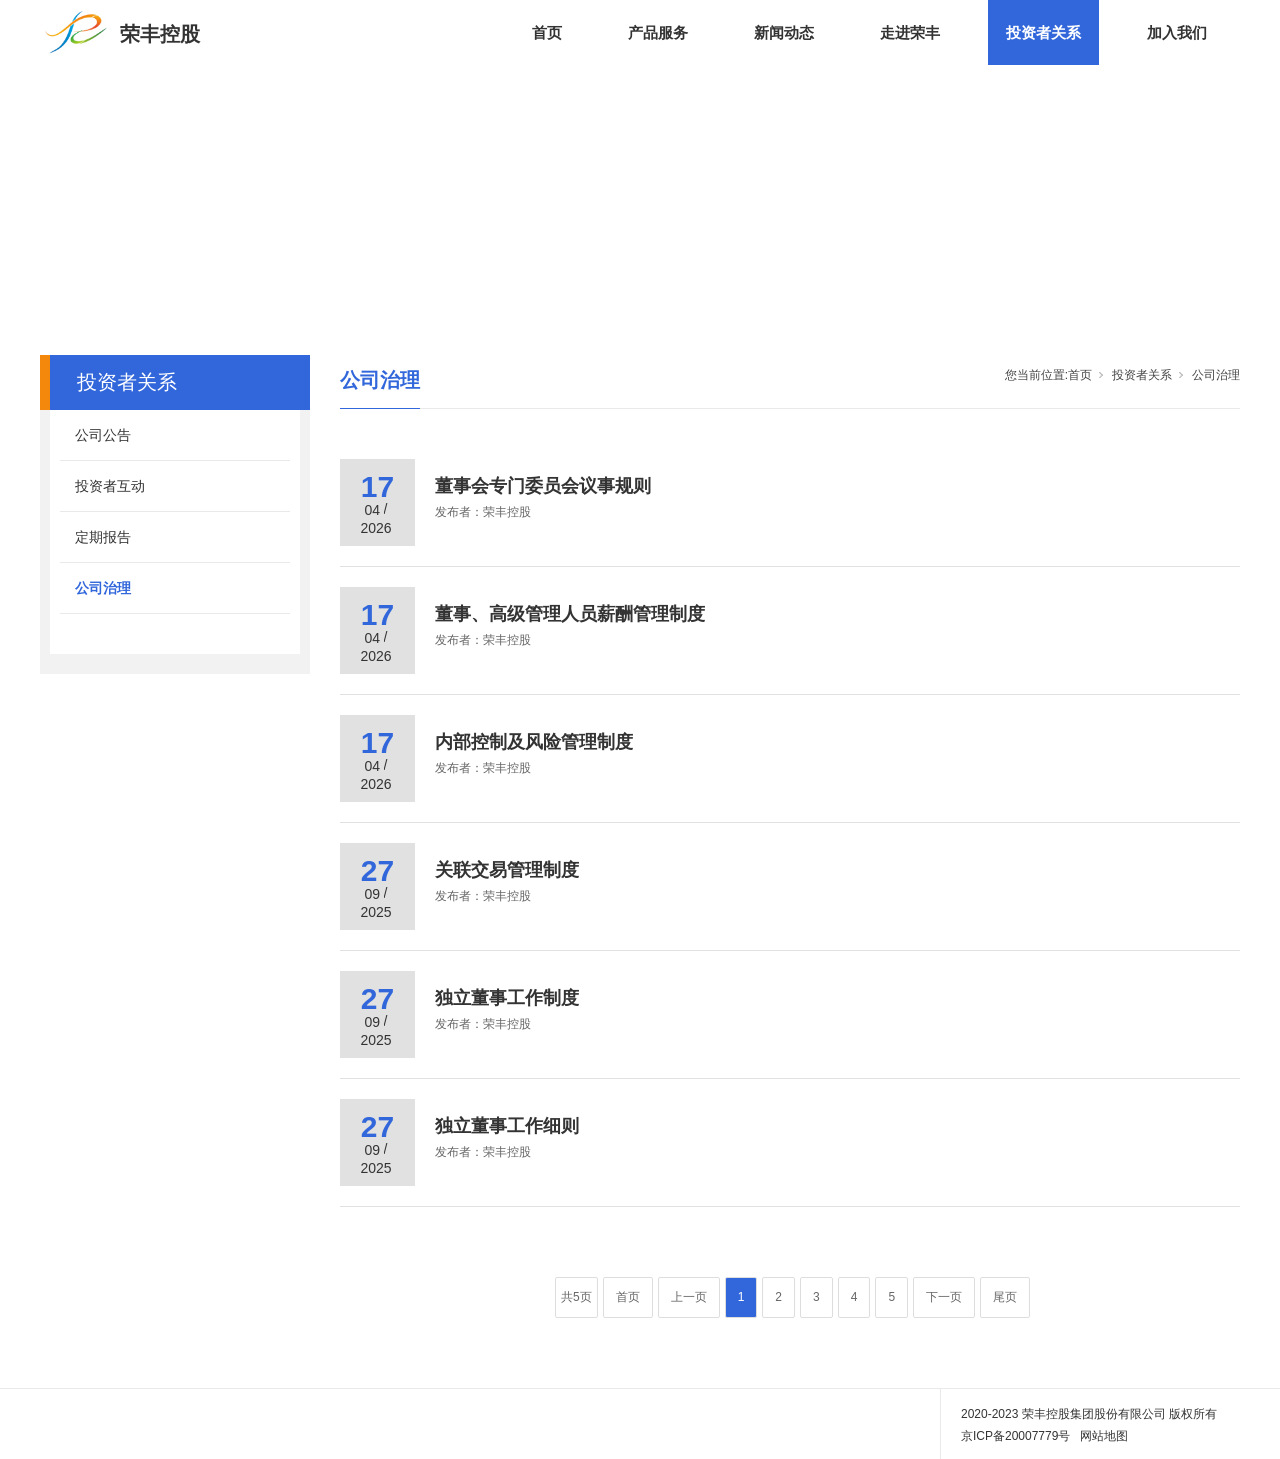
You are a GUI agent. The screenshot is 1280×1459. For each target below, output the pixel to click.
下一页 (944, 1297)
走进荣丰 (910, 32)
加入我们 (1177, 32)
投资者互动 (110, 486)
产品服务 (658, 32)
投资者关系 (1043, 32)
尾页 (1005, 1297)
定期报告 (103, 537)
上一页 (689, 1297)
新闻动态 (784, 32)
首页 (547, 32)
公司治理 (103, 588)
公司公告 (103, 435)
